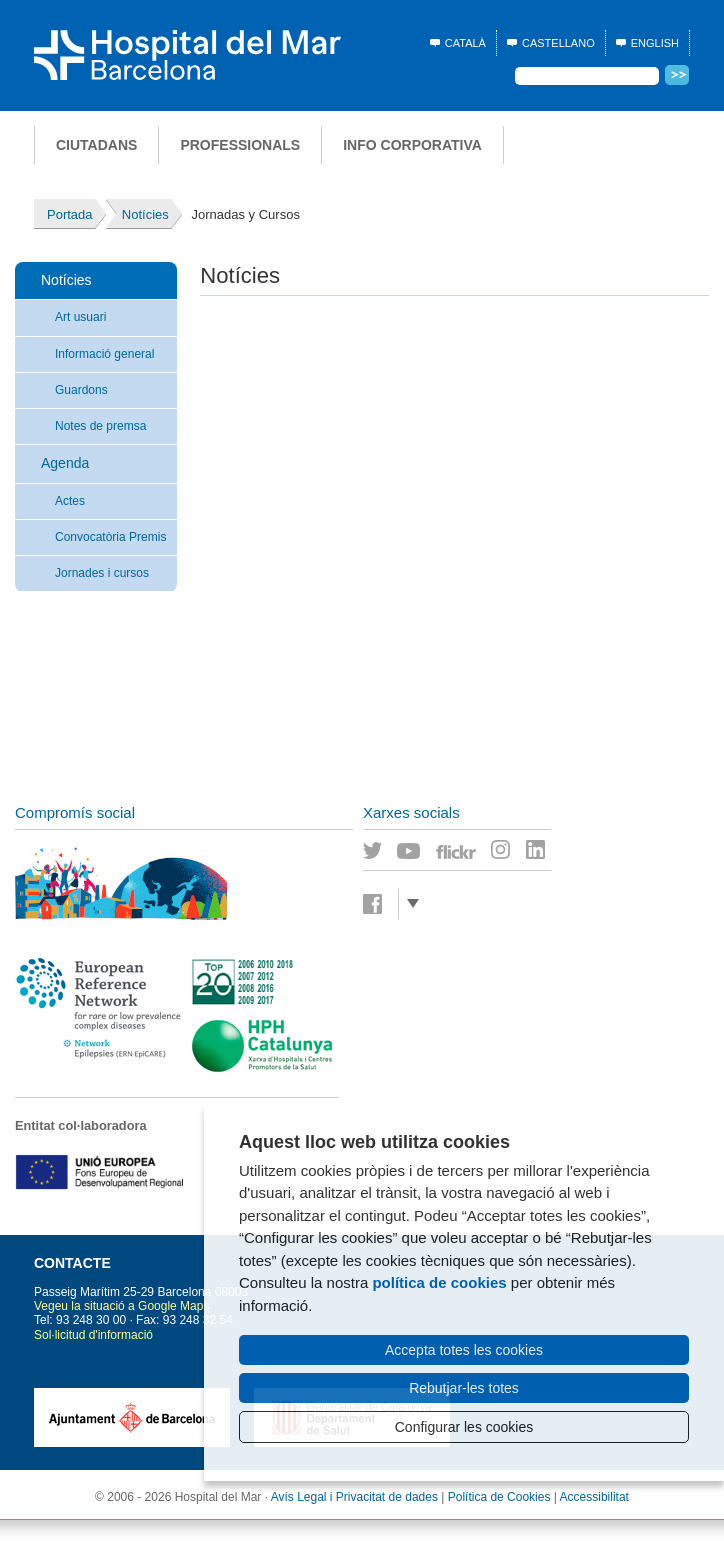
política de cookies (439, 1282)
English (655, 43)
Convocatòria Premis (110, 537)
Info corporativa (412, 145)
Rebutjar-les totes (464, 1388)
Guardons (81, 390)
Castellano (558, 43)
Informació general (104, 354)
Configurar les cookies (464, 1427)
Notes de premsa (100, 426)
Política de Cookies (499, 1497)
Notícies (66, 280)
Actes (70, 501)
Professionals (240, 145)
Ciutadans (96, 145)
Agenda (65, 463)
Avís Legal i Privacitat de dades (354, 1497)
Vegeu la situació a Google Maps (121, 1306)
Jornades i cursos (102, 573)
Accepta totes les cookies (464, 1350)
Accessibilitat (594, 1497)
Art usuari (80, 317)
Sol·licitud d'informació (93, 1335)
